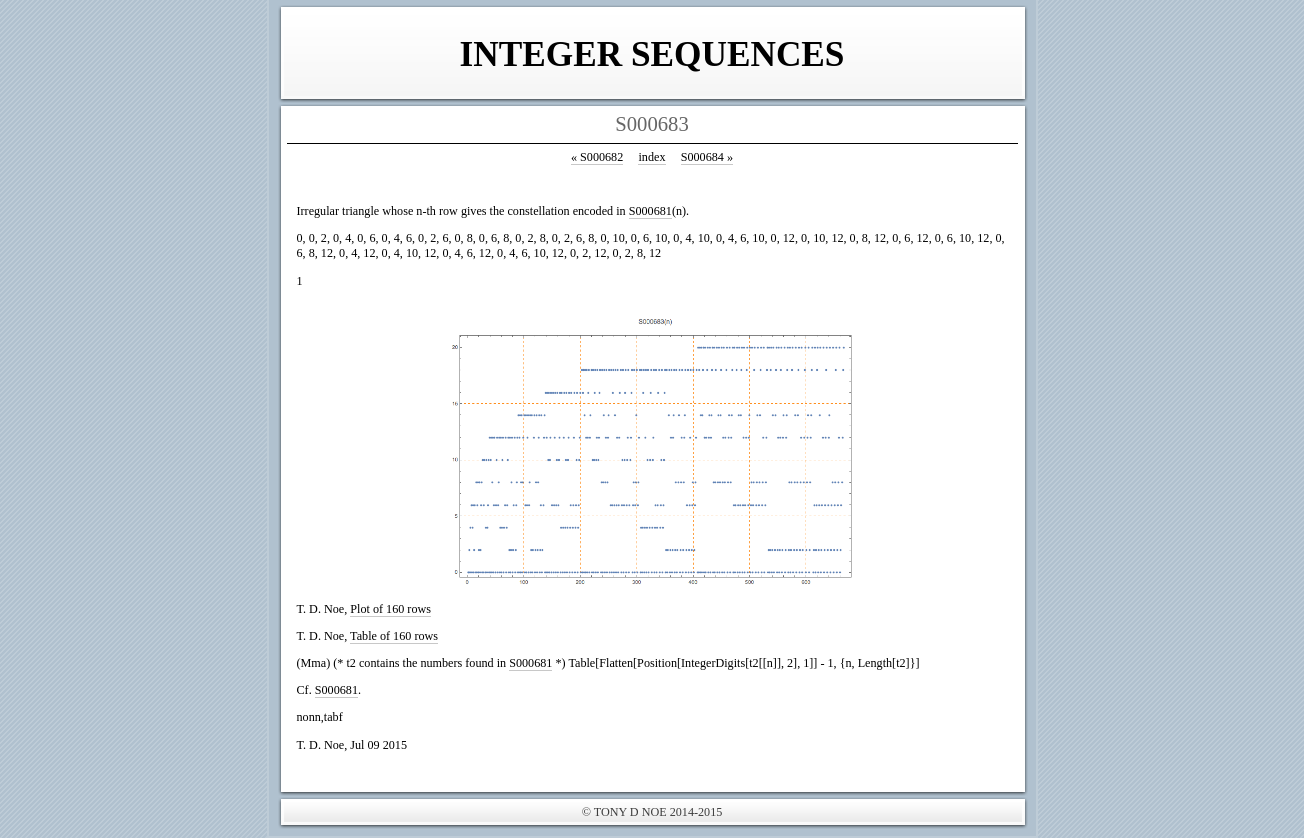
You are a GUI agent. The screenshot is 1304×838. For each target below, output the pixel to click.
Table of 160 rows (394, 636)
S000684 (707, 157)
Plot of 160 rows (390, 609)
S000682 (597, 157)
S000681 (650, 211)
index (651, 157)
